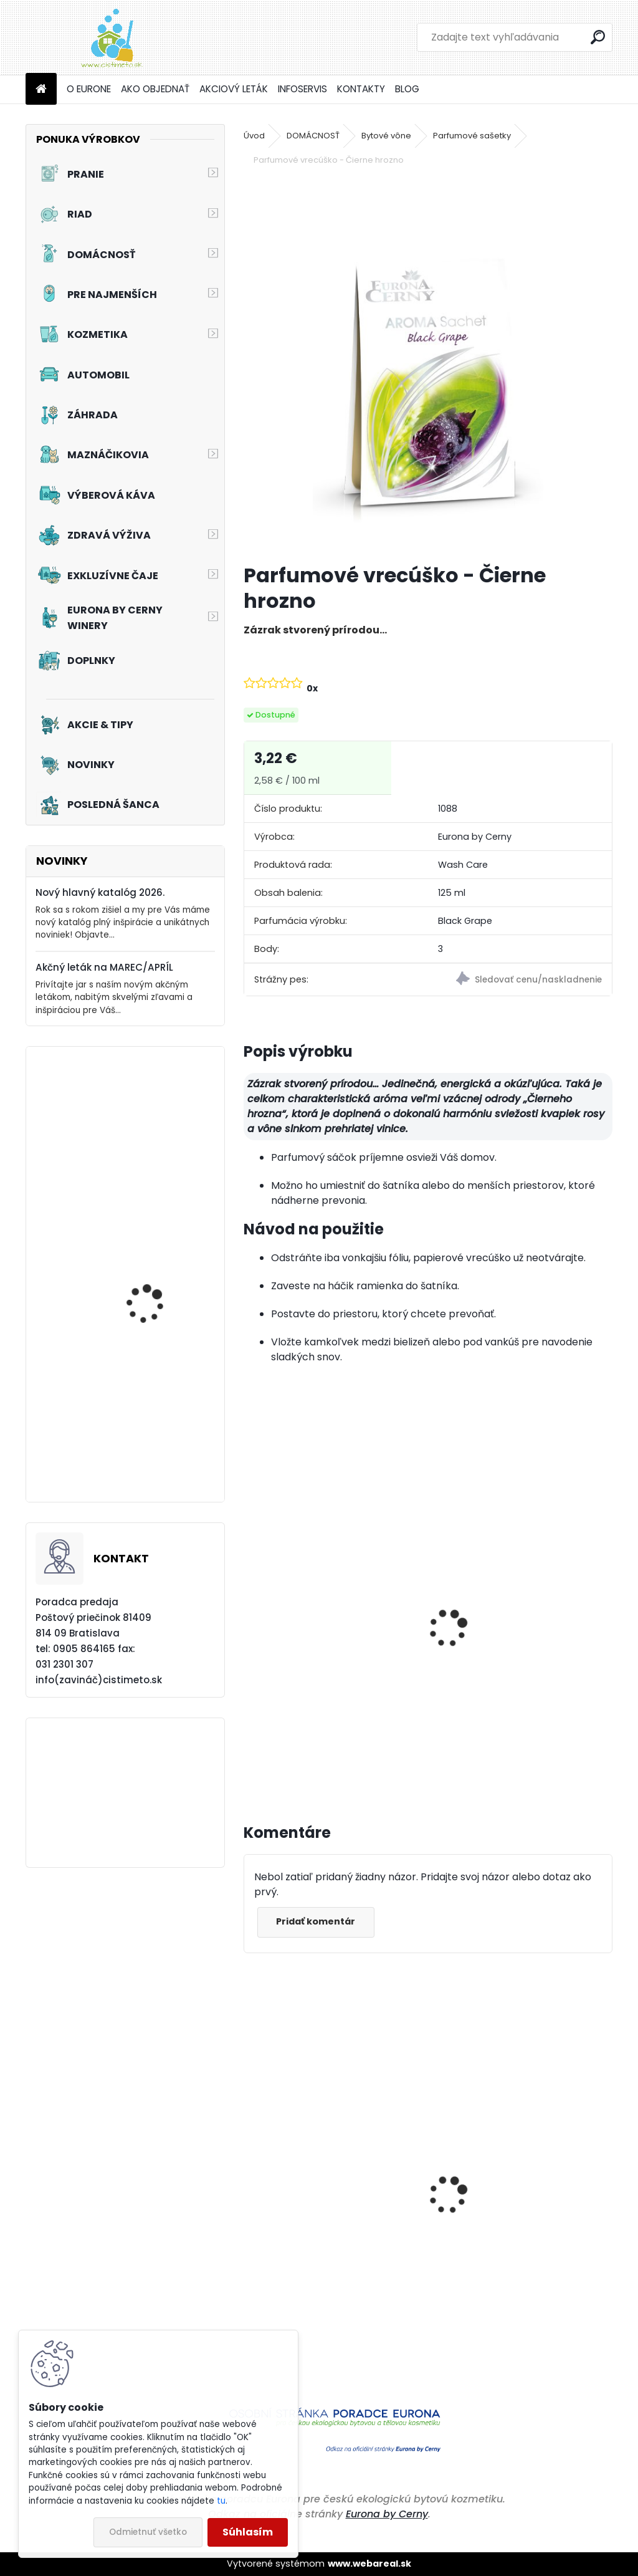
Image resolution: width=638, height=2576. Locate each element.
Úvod (254, 136)
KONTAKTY (361, 88)
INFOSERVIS (302, 88)
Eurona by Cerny (387, 2514)
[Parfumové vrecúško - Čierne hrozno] (428, 366)
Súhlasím (247, 2532)
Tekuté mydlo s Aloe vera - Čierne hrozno (317, 1653)
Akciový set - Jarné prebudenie (149, 1159)
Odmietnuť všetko (148, 2532)
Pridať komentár (322, 1921)
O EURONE (89, 88)
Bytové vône (386, 136)
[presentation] (249, 1614)
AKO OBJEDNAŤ (155, 88)
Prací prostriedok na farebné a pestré (327, 2296)
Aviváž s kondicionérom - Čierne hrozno (520, 1653)
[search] (598, 37)
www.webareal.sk (369, 2563)
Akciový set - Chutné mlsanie (153, 1289)
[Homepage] (41, 89)
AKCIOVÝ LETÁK (233, 88)
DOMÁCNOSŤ (313, 136)
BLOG (407, 88)
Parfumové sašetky (472, 136)
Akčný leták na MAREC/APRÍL (104, 967)
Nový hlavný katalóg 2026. (100, 892)
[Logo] (111, 37)
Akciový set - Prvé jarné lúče (158, 1442)
